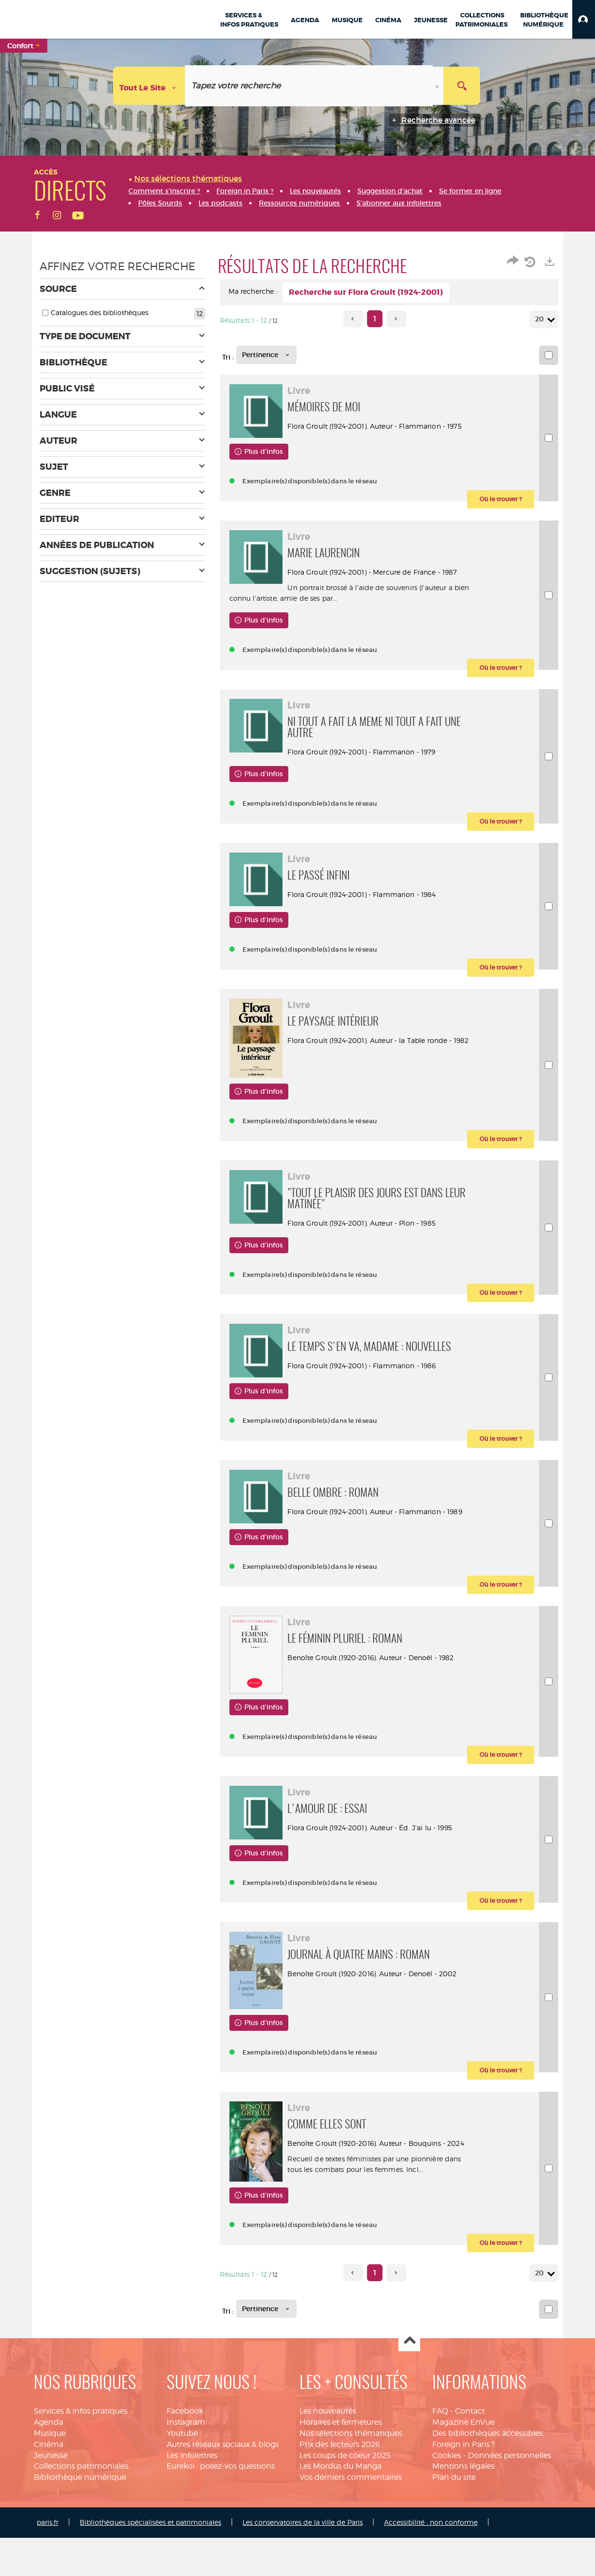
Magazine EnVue (463, 2470)
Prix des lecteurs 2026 (339, 2493)
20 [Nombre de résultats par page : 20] (541, 319)
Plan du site (454, 2526)
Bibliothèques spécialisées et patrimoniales (150, 2571)
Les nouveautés (327, 2459)
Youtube (182, 2482)
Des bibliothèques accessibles (487, 2482)
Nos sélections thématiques (350, 2482)
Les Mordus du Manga (340, 2515)
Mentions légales (463, 2515)
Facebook (185, 2459)
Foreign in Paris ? (463, 2493)
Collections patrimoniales (81, 2515)
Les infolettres (192, 2504)
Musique (50, 2482)
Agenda (48, 2470)
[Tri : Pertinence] (266, 355)
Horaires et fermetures (340, 2470)
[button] (583, 19)
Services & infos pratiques (81, 2459)
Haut (409, 2389)
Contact (470, 2459)
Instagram (186, 2470)
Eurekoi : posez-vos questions (221, 2515)
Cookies (446, 2504)
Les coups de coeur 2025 (345, 2504)
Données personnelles (509, 2504)
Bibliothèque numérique (80, 2526)
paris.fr (47, 2571)
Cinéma (48, 2493)
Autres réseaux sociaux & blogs (223, 2493)
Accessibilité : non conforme (431, 2571)
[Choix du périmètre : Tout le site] (149, 85)
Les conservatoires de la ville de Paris (302, 2571)
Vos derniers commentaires (350, 2526)
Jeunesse (51, 2504)
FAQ (440, 2459)
